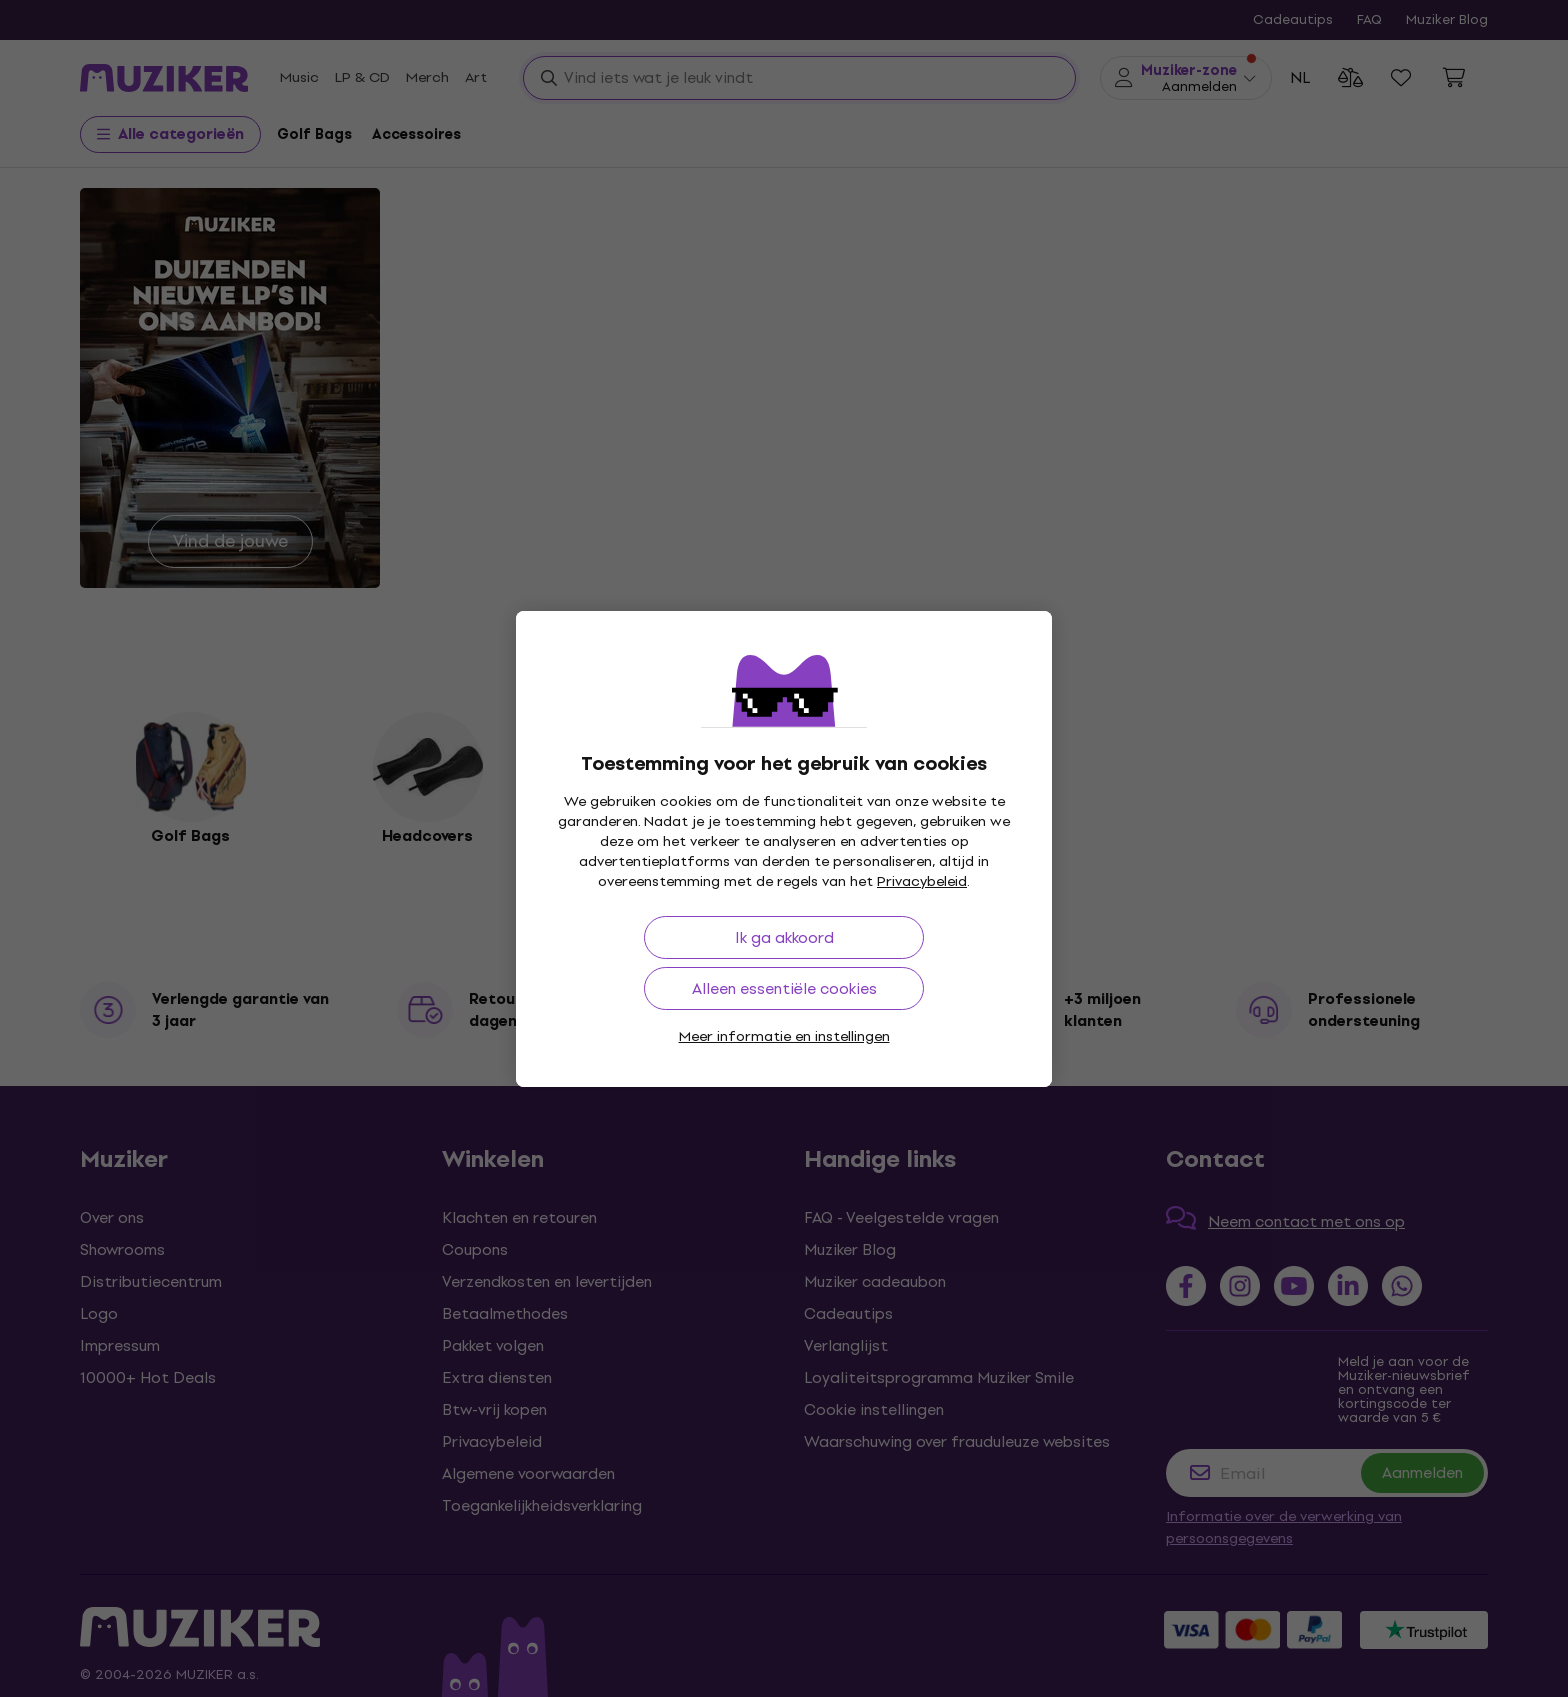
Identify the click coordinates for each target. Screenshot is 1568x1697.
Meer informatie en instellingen (784, 1036)
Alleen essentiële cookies (784, 988)
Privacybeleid (922, 881)
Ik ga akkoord (784, 937)
